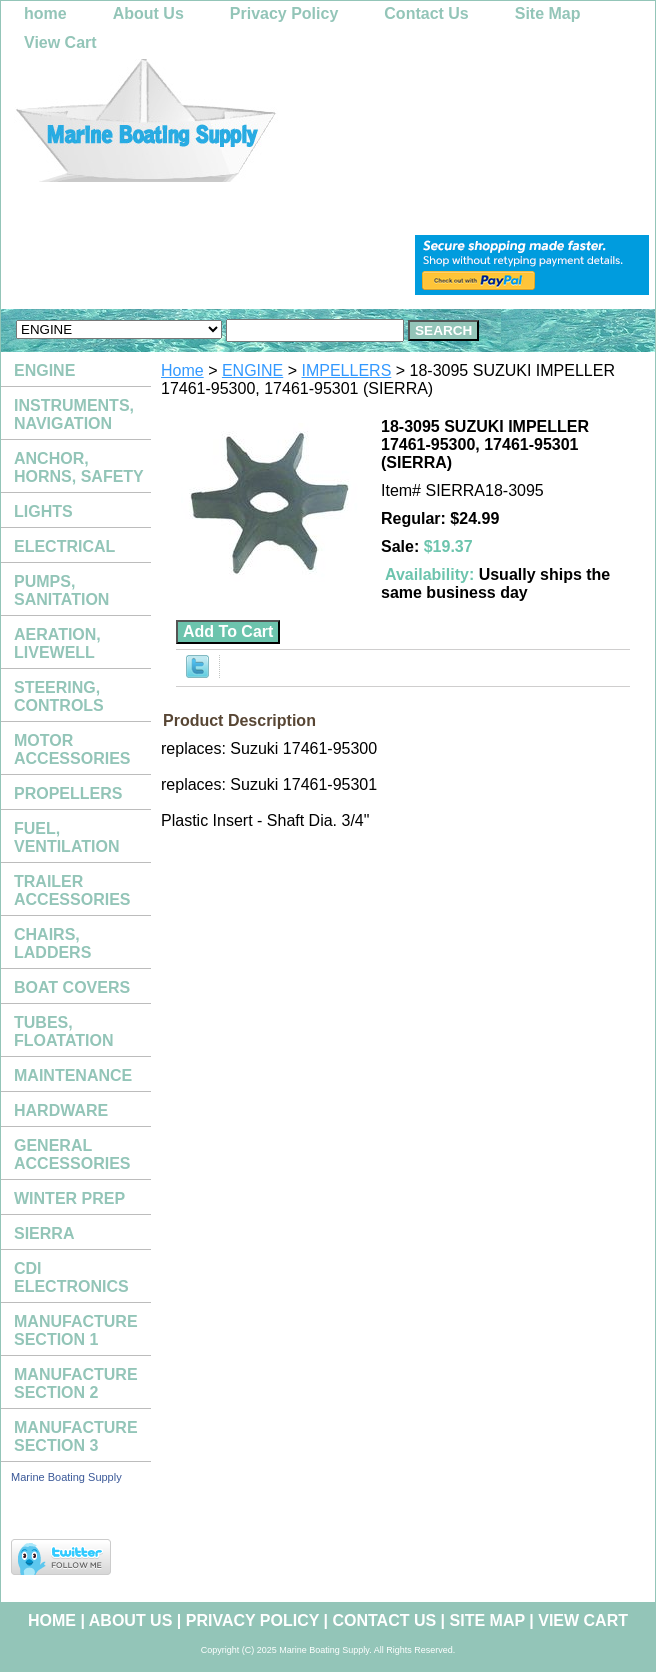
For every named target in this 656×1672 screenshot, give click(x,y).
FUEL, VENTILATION (66, 837)
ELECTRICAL (64, 546)
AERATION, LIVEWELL (57, 643)
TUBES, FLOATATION (64, 1031)
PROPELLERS (68, 793)
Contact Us (426, 13)
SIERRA (44, 1233)
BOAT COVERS (72, 987)
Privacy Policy (284, 13)
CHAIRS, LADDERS (52, 943)
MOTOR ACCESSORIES (72, 749)
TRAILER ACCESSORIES (72, 890)
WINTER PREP (69, 1198)
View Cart (60, 42)
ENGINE (252, 370)
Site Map (548, 13)
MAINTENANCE (73, 1075)
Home (182, 370)
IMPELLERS (347, 370)
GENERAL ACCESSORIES (72, 1154)
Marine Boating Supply (66, 1477)
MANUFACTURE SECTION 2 (76, 1383)
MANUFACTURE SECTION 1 (76, 1330)
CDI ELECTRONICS (71, 1277)
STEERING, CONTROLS (59, 696)
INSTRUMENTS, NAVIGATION (74, 414)
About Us (148, 13)
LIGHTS (43, 511)
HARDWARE (61, 1110)
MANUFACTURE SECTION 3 (76, 1436)
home (45, 13)
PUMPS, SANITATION (61, 590)
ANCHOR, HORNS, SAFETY (79, 467)
